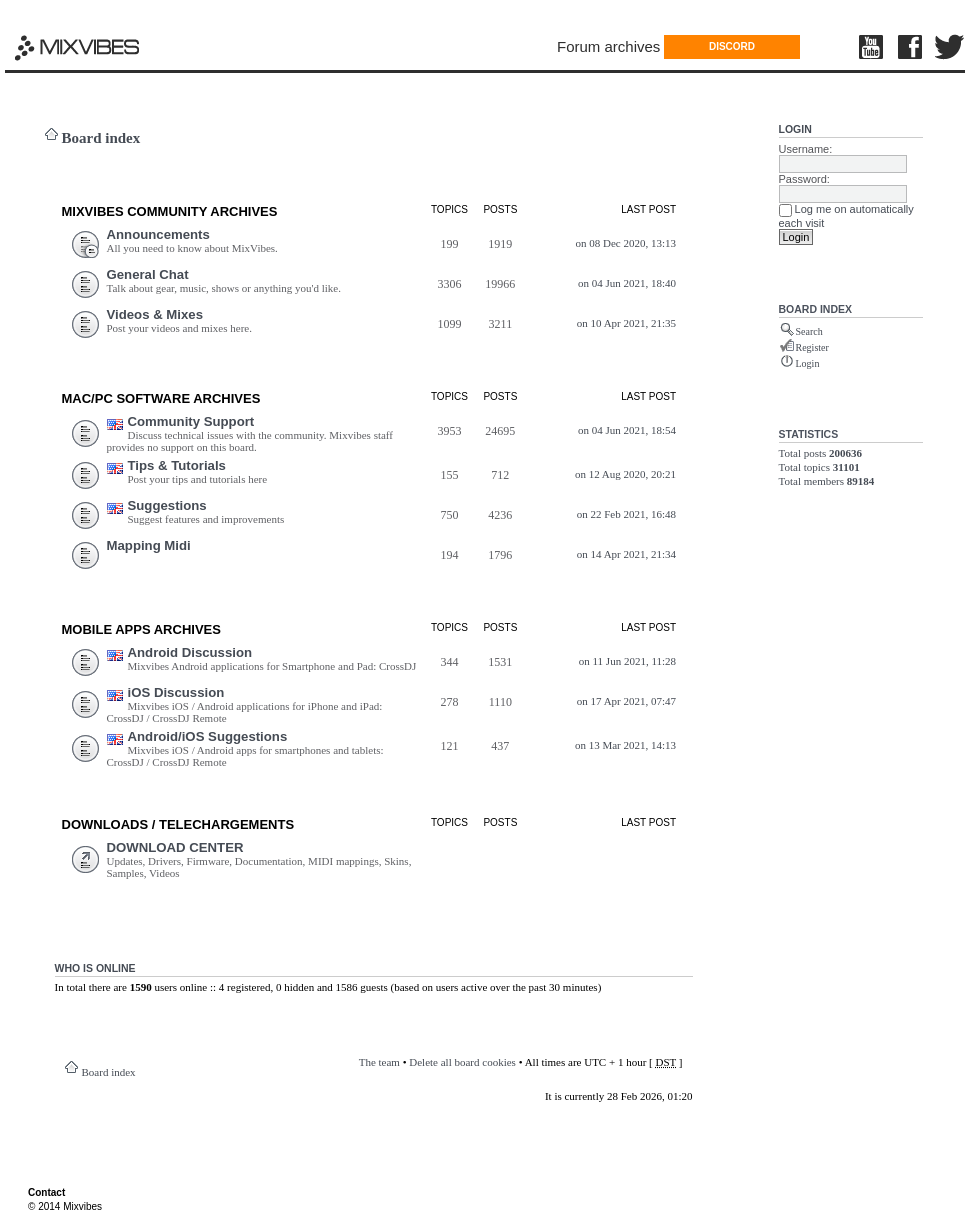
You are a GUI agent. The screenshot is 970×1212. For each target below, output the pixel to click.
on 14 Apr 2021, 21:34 (626, 554)
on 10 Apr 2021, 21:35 (626, 323)
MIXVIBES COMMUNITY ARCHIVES (170, 211)
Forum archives (608, 46)
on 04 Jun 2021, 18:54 (627, 430)
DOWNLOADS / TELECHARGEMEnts (178, 824)
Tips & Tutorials (177, 465)
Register (812, 347)
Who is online (95, 968)
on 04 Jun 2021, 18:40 (627, 283)
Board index (101, 138)
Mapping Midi (149, 545)
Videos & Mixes (155, 314)
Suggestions (167, 505)
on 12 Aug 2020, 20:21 (625, 474)
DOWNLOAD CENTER (175, 847)
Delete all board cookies (462, 1062)
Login (795, 129)
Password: (804, 179)
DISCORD (732, 46)
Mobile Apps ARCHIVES (141, 629)
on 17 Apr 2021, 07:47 (626, 701)
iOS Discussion (176, 692)
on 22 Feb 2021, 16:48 (626, 514)
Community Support (191, 421)
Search (809, 331)
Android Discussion (190, 652)
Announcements (158, 234)
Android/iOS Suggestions (208, 736)
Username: (806, 149)
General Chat (148, 274)
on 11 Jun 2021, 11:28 (627, 661)
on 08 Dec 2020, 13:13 (626, 243)
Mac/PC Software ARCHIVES (161, 398)
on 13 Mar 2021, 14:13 (625, 745)
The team (379, 1062)
